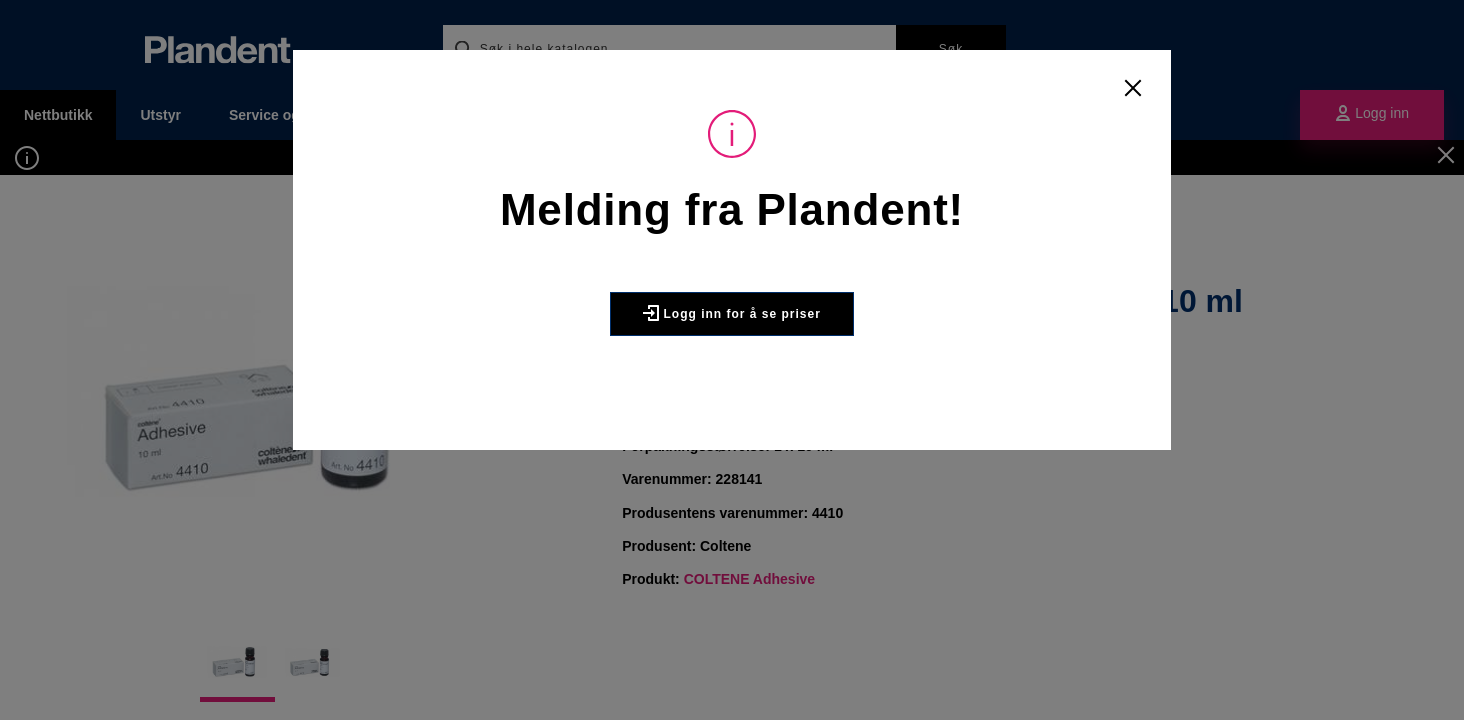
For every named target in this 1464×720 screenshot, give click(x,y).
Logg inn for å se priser (732, 313)
